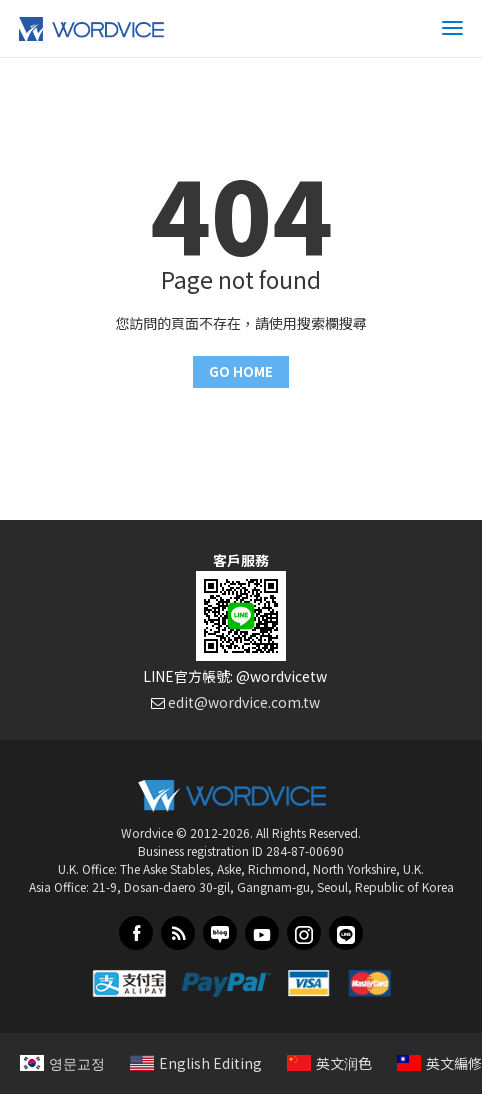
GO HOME (241, 371)
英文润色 (329, 1063)
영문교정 (62, 1063)
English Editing (196, 1063)
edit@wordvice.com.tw (244, 702)
